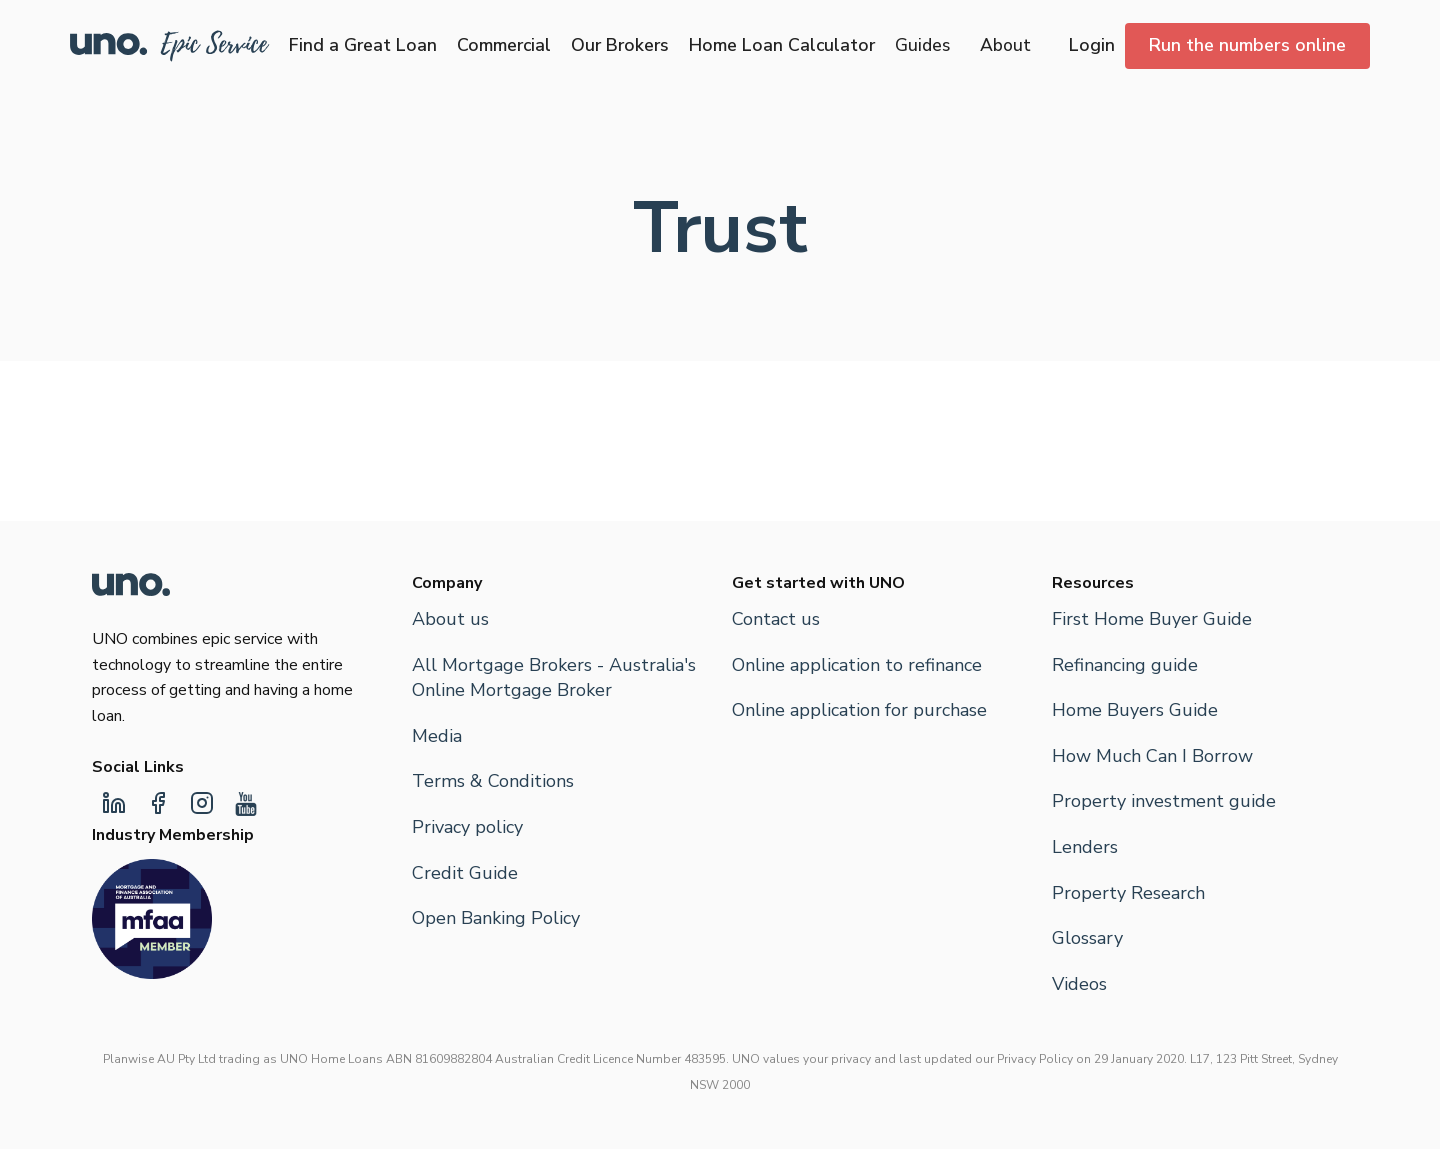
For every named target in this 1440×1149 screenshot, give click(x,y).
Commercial (504, 45)
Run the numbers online (1247, 45)
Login (1092, 45)
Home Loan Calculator (782, 45)
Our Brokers (620, 45)
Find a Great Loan (363, 45)
